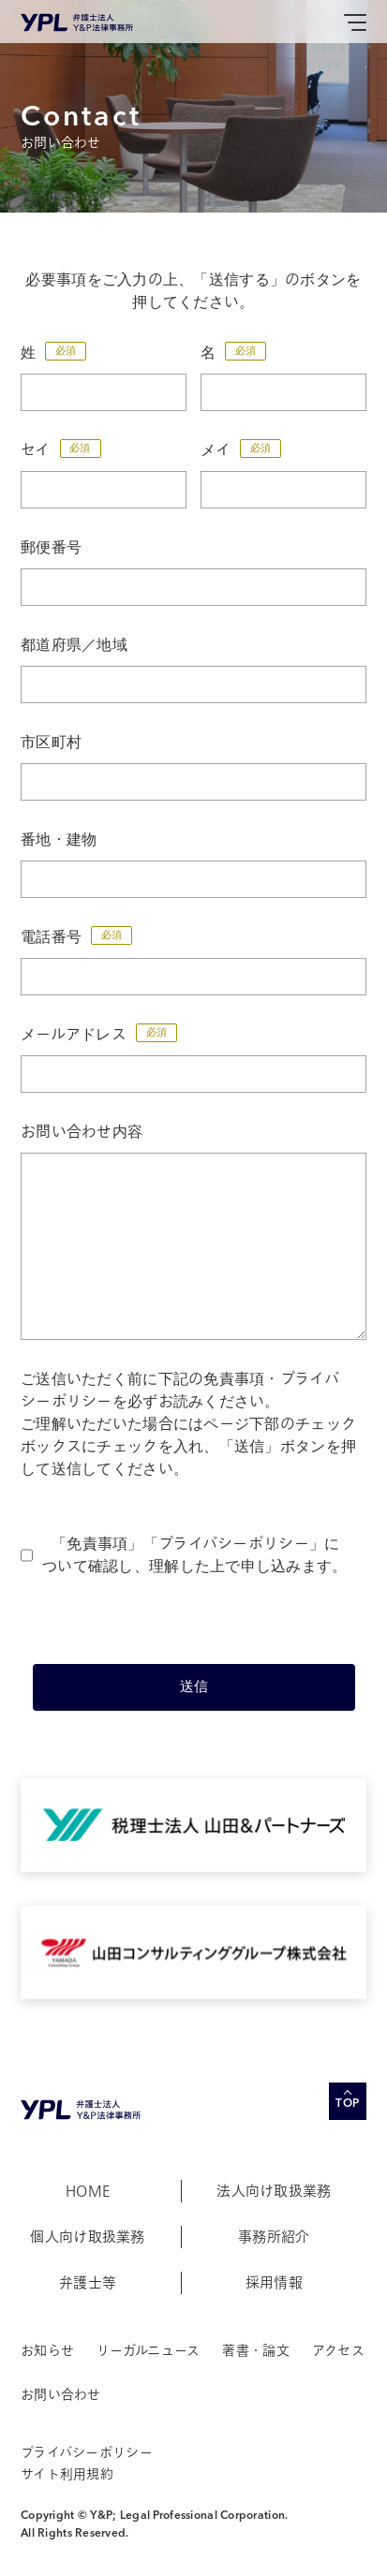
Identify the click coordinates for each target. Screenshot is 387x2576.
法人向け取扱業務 (273, 2191)
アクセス (338, 2351)
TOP (347, 2104)
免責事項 (97, 1544)
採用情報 (274, 2283)
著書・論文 (255, 2351)
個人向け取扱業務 (87, 2237)
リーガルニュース (148, 2351)
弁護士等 (87, 2283)
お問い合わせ (61, 2395)
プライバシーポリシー (233, 1544)
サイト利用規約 (67, 2474)
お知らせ (47, 2351)
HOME (88, 2191)
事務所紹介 (273, 2237)
